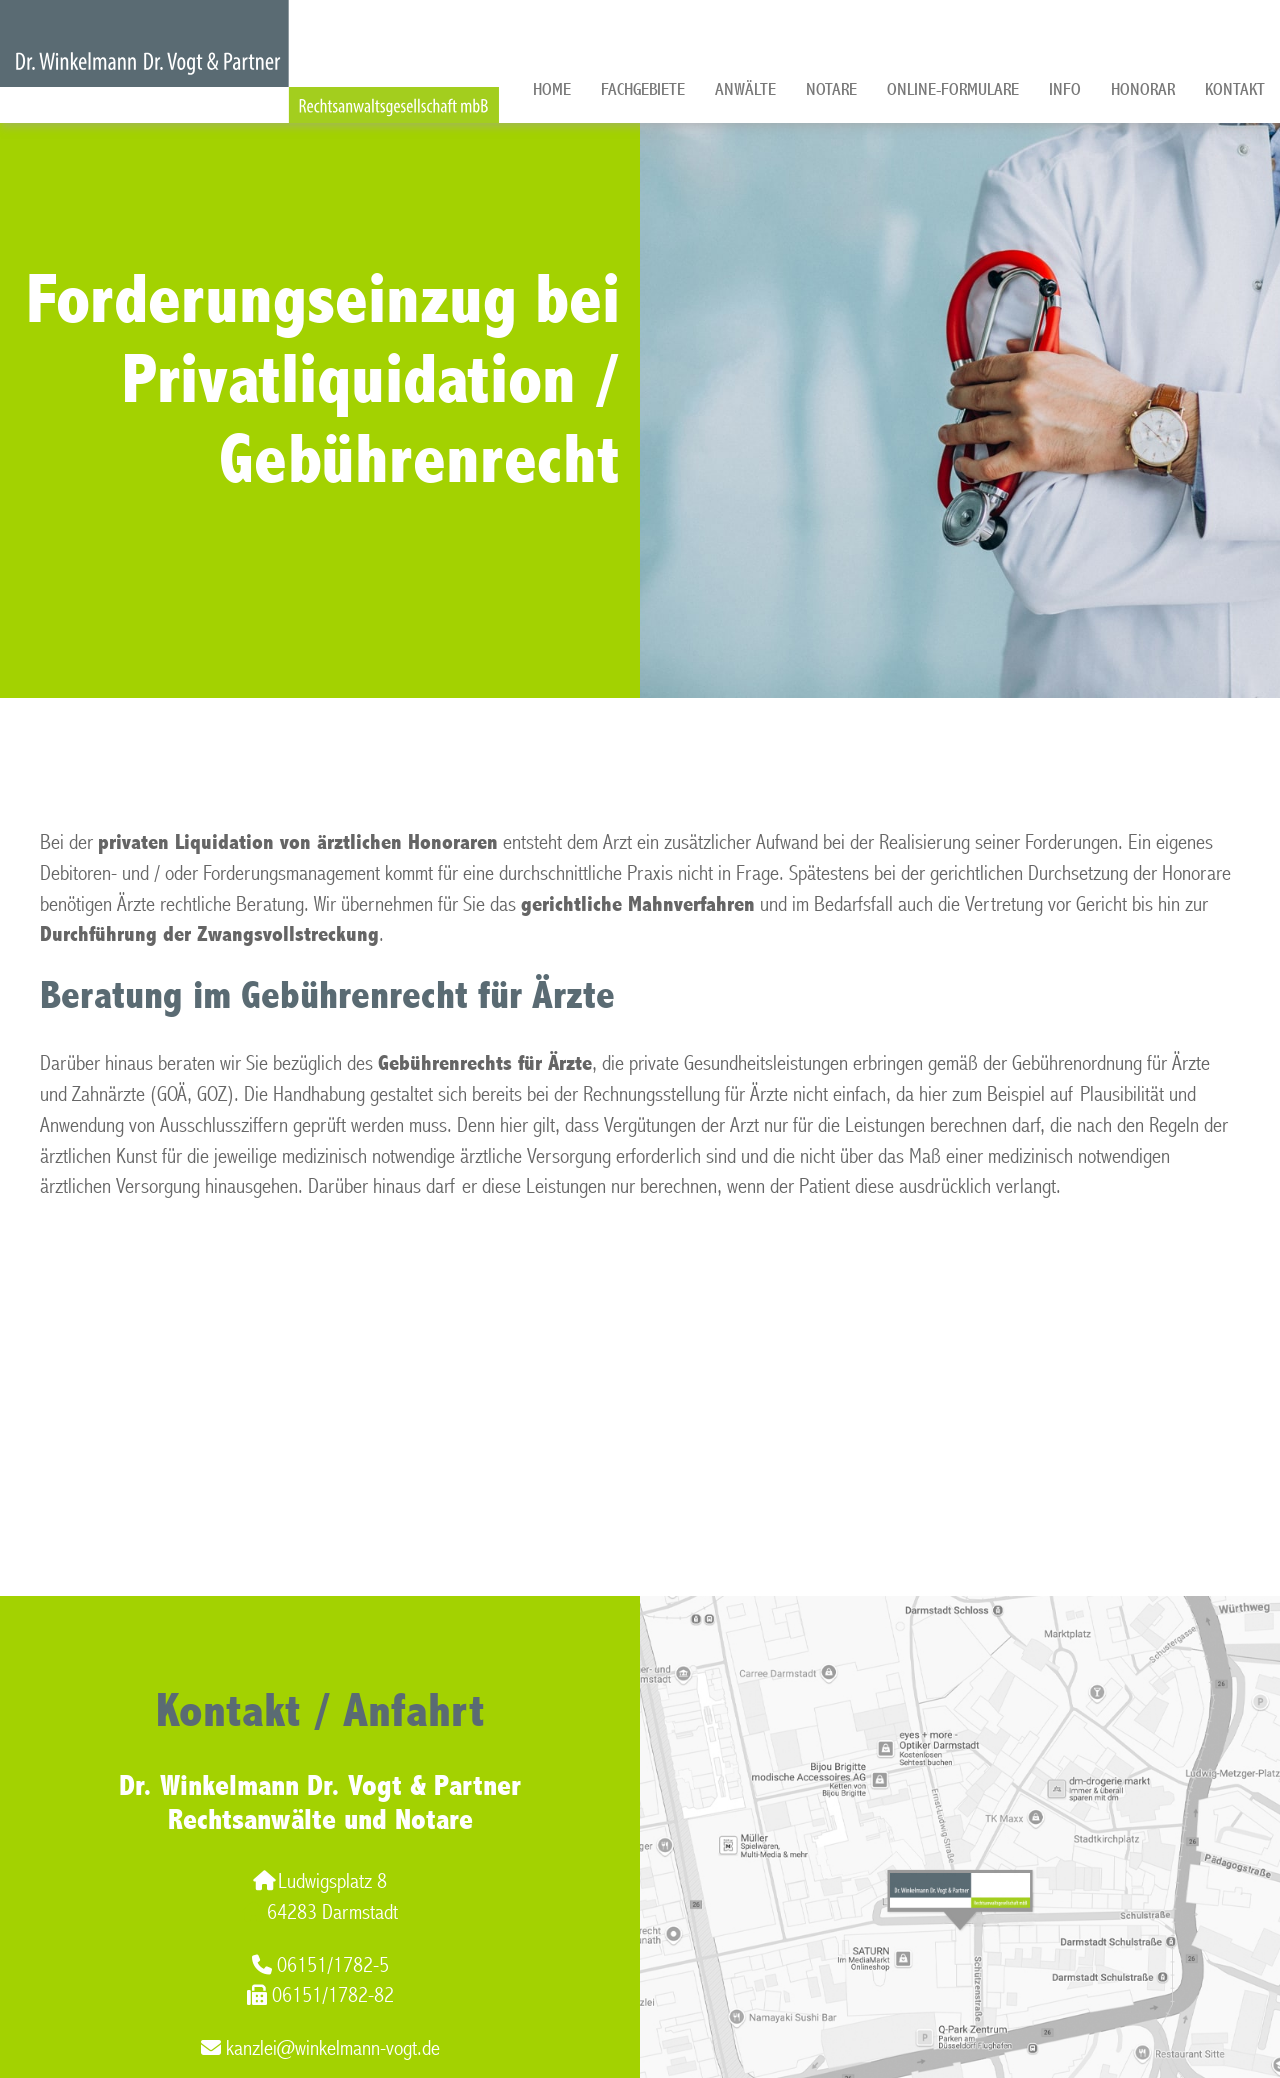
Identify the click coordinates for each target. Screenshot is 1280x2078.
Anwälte (745, 89)
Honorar (1143, 89)
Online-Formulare (953, 89)
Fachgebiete (643, 89)
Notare (831, 89)
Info (1065, 89)
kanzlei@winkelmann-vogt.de (320, 2048)
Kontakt (1235, 89)
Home (552, 89)
